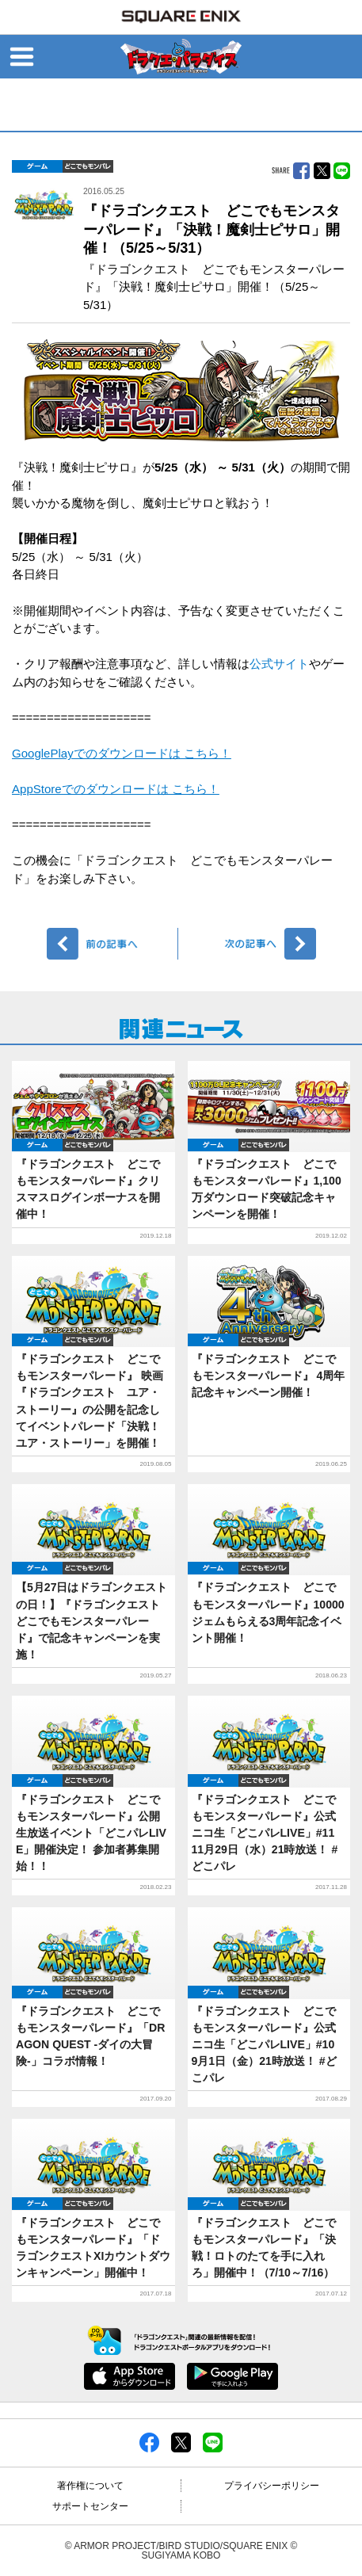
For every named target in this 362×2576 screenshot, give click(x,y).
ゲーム (37, 166)
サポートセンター (90, 2506)
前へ (113, 944)
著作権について (90, 2485)
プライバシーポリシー (271, 2485)
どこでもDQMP (88, 166)
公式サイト (279, 663)
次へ (250, 944)
